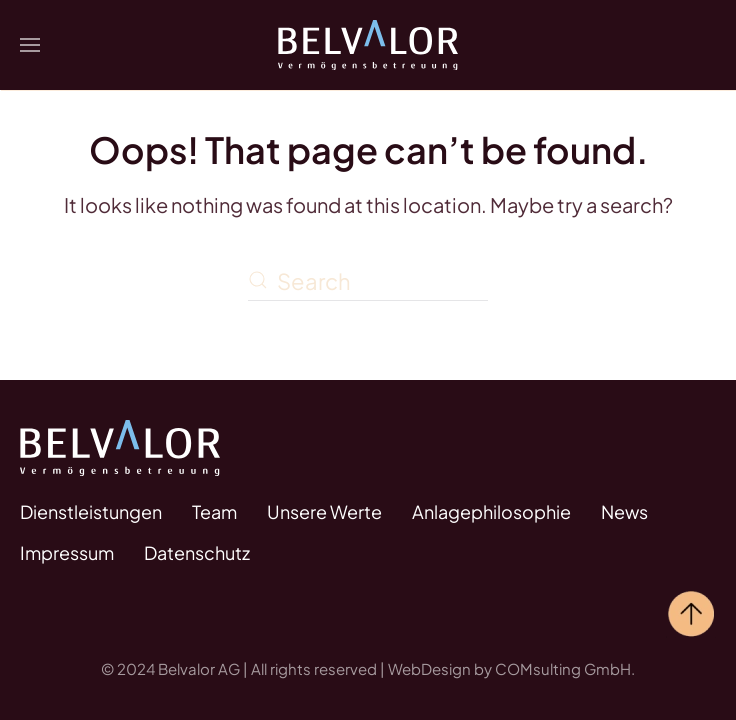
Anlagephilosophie (491, 511)
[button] (30, 45)
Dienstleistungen (91, 511)
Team (214, 511)
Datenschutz (197, 552)
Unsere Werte (324, 511)
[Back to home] (368, 45)
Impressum (67, 552)
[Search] (368, 282)
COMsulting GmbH (563, 668)
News (624, 511)
